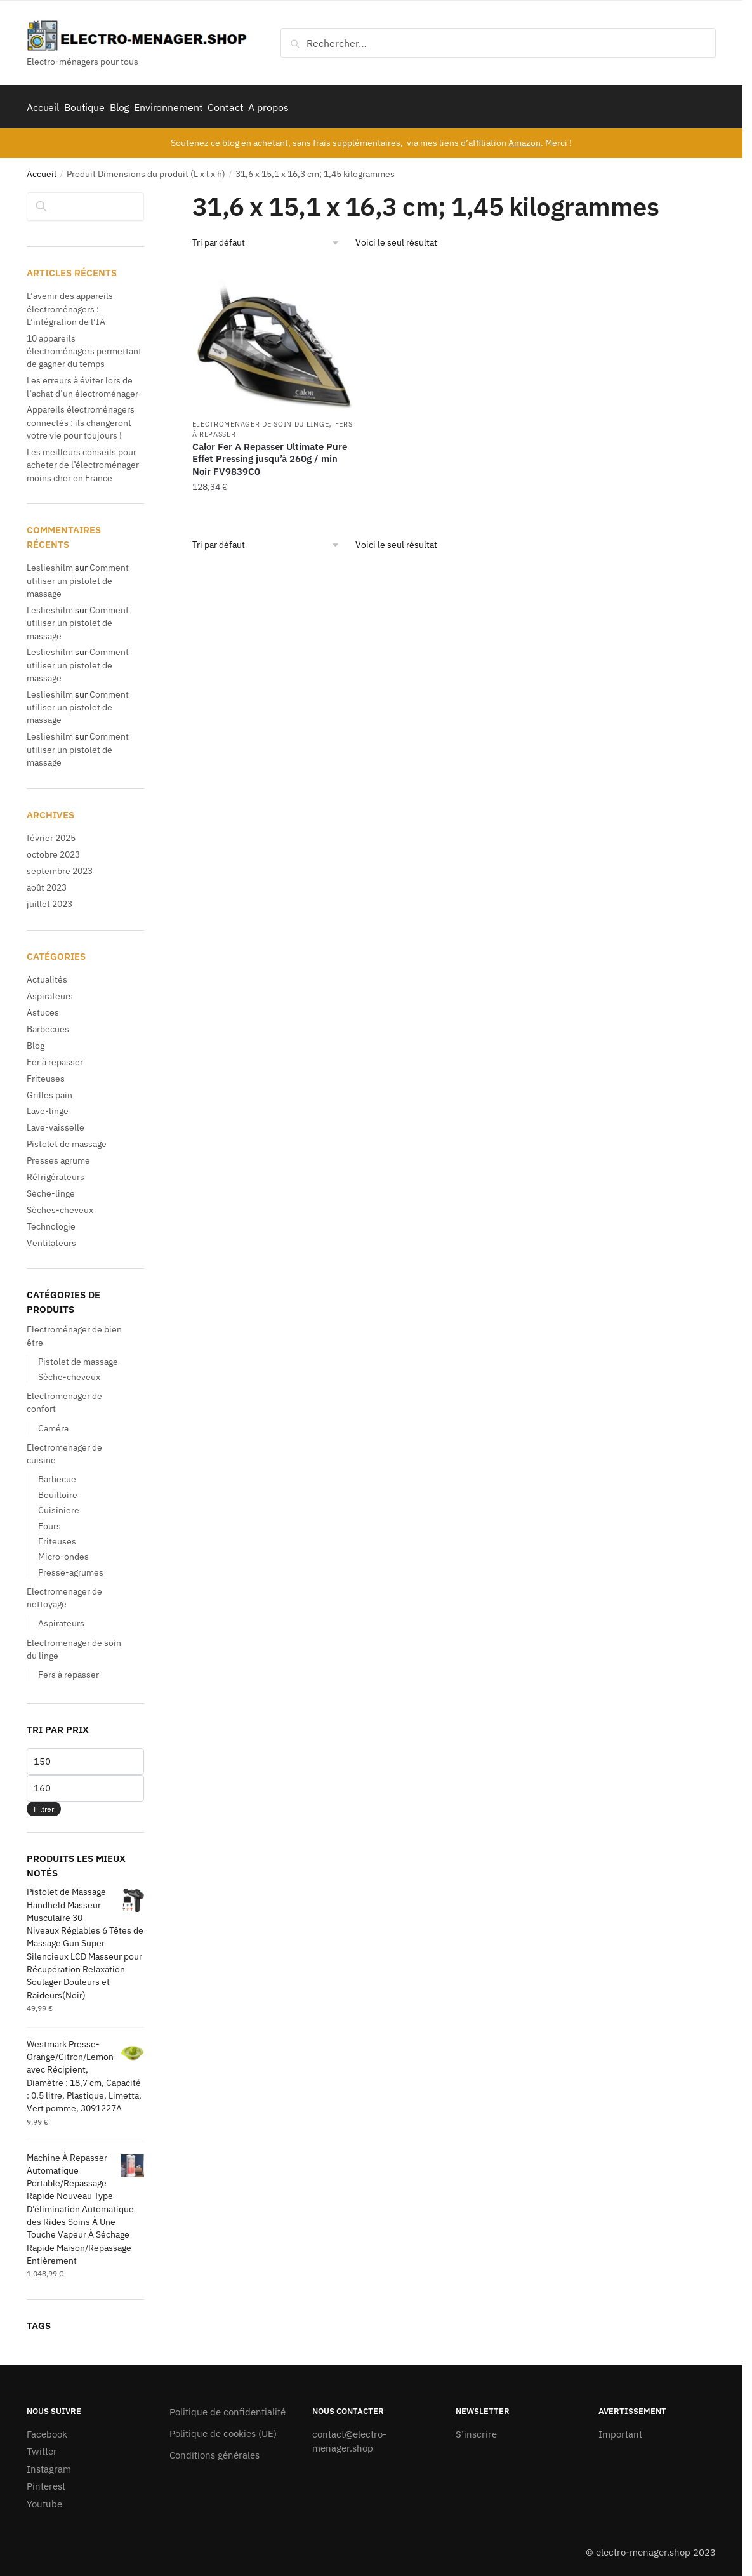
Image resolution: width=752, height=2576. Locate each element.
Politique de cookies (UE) (223, 2429)
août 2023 (47, 883)
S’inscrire (476, 2430)
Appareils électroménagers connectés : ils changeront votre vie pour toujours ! (81, 418)
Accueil (41, 169)
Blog (35, 1041)
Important (620, 2430)
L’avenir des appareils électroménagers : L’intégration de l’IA (70, 304)
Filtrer (44, 1804)
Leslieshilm (50, 563)
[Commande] (266, 238)
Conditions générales (214, 2451)
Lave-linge (48, 1106)
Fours (49, 1521)
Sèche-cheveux (69, 1372)
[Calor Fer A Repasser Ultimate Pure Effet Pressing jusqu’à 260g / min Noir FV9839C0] (273, 334)
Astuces (43, 1008)
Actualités (47, 975)
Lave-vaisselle (55, 1123)
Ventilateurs (51, 1238)
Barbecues (48, 1024)
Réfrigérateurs (55, 1172)
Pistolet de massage (67, 1139)
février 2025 (51, 833)
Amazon (524, 138)
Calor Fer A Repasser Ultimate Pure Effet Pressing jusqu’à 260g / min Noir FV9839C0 (269, 454)
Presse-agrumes (70, 1568)
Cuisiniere (58, 1505)
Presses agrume (58, 1156)
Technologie (51, 1222)
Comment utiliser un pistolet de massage (78, 576)
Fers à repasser (68, 1670)
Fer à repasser (55, 1057)
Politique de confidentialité (227, 2407)
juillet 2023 (49, 899)
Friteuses (46, 1074)
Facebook (47, 2430)
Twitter (42, 2447)
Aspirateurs (50, 991)
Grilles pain (49, 1090)
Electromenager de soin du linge (260, 419)
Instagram (49, 2465)
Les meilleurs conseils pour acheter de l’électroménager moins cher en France (83, 460)
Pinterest (46, 2482)
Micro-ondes (63, 1552)
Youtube (44, 2499)
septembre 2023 (60, 866)
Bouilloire (57, 1490)
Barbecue (57, 1474)
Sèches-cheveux (60, 1205)
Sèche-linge (51, 1189)
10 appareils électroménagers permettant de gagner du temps (84, 347)
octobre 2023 (53, 850)
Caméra (53, 1423)
